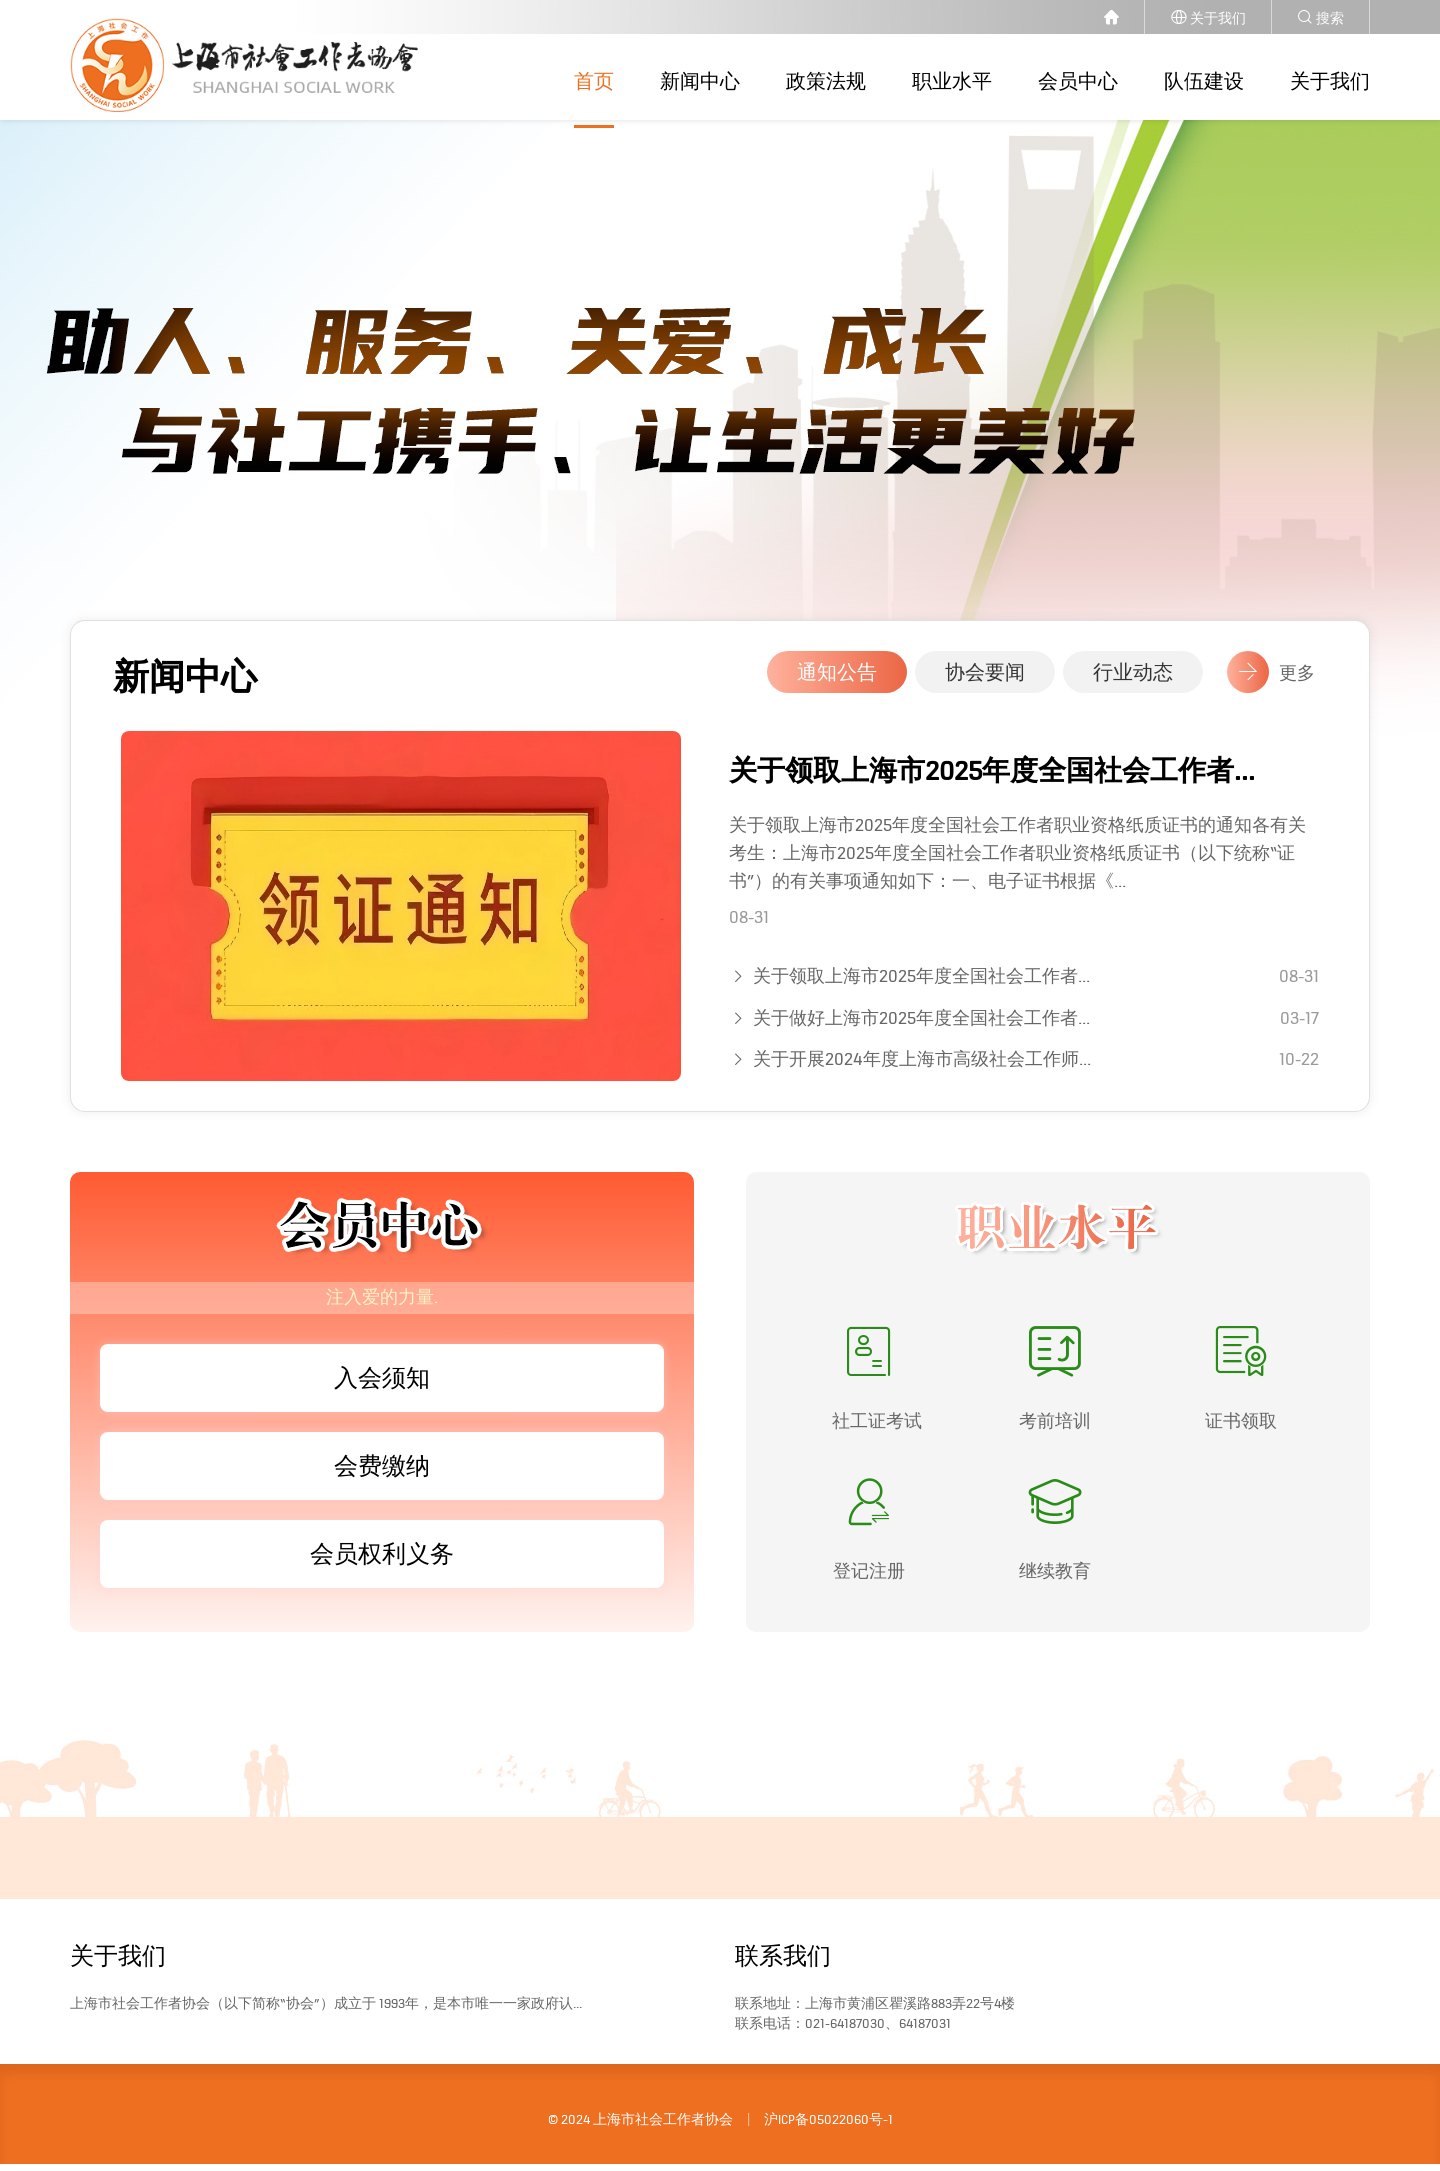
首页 (594, 81)
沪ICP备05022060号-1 (828, 2126)
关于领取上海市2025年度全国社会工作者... (992, 778)
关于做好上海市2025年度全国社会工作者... (921, 1025)
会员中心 (1078, 81)
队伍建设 (1204, 81)
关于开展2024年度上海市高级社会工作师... (922, 1067)
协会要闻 (985, 680)
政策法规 (826, 81)
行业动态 (1133, 680)
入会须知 (382, 1385)
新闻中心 (700, 81)
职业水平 (952, 81)
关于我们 (1330, 81)
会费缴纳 (382, 1473)
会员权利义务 (382, 1561)
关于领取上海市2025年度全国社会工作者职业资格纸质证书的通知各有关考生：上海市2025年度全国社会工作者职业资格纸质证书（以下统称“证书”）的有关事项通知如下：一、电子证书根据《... (1017, 861)
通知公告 (837, 680)
